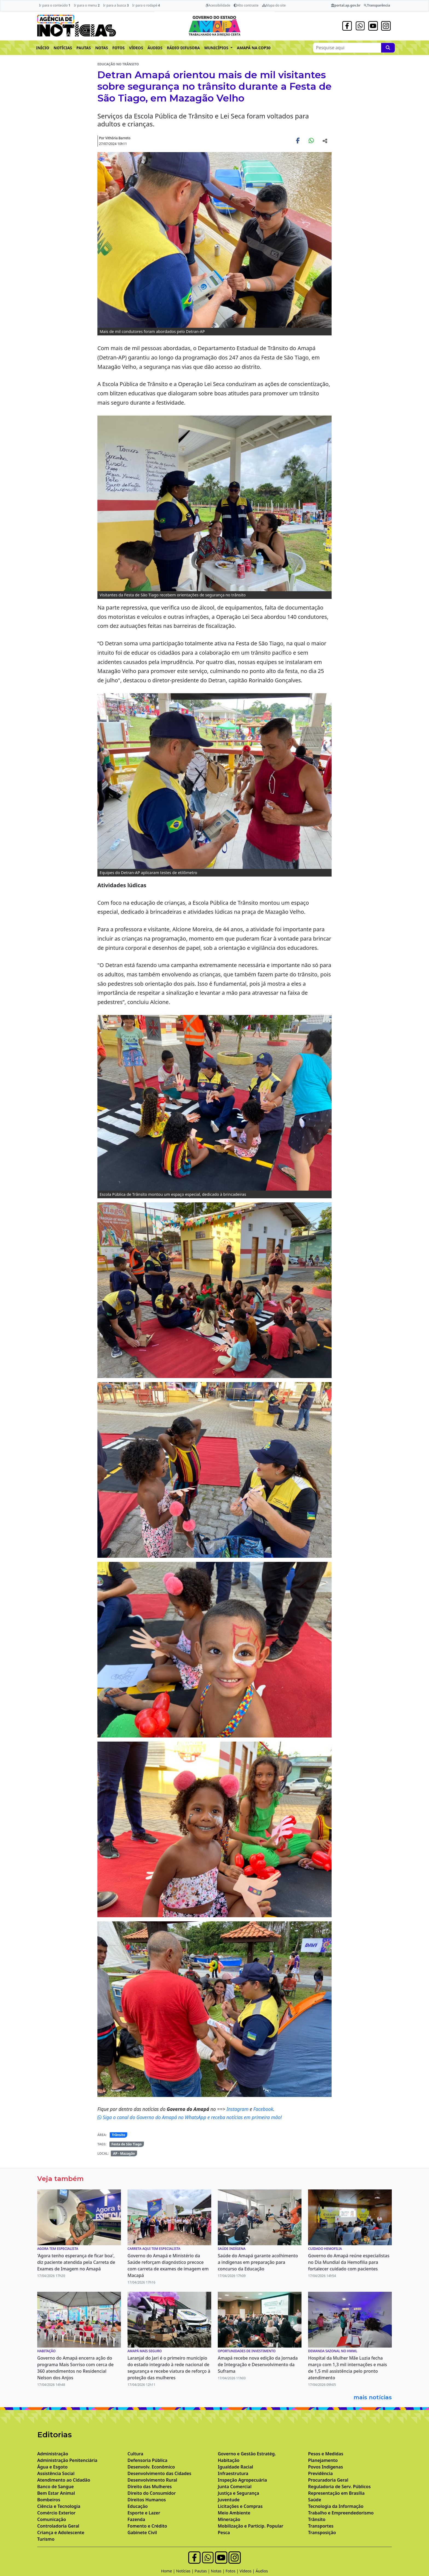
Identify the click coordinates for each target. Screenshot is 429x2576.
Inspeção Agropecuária (242, 2480)
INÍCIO (42, 47)
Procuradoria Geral (328, 2480)
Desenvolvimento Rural (152, 2480)
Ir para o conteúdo (54, 5)
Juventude (229, 2500)
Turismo (45, 2539)
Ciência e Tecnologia (58, 2506)
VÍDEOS (136, 47)
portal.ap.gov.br (345, 5)
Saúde (314, 2500)
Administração (52, 2454)
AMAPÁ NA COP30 (254, 47)
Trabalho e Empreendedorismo (341, 2513)
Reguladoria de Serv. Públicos (339, 2487)
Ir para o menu (87, 5)
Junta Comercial (234, 2487)
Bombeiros (48, 2500)
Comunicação (51, 2519)
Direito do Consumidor (151, 2493)
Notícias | (185, 2571)
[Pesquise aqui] (388, 48)
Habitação (228, 2460)
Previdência (320, 2473)
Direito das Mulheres (149, 2487)
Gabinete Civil (142, 2532)
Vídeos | (248, 2571)
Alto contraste (246, 5)
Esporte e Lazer (143, 2513)
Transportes (321, 2526)
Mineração (229, 2519)
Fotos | (233, 2571)
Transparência (377, 5)
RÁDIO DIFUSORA (183, 47)
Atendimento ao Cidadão (63, 2480)
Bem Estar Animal (56, 2493)
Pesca (224, 2532)
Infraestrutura (233, 2473)
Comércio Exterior (56, 2513)
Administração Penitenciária (67, 2460)
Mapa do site (274, 5)
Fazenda (136, 2519)
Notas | (218, 2571)
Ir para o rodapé (146, 5)
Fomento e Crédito (147, 2526)
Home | (168, 2571)
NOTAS (101, 47)
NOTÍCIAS (63, 47)
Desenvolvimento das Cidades (159, 2473)
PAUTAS (83, 47)
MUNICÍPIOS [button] (217, 47)
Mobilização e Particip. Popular (250, 2526)
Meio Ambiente (234, 2513)
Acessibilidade (217, 5)
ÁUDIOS (155, 47)
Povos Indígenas (325, 2467)
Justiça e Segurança (238, 2493)
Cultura (135, 2454)
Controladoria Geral (58, 2526)
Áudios (262, 2571)
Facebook (263, 2109)
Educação (137, 2506)
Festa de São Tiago (126, 2144)
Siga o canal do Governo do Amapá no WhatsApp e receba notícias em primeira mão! (189, 2117)
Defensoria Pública (147, 2460)
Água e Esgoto (52, 2467)
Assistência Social (55, 2473)
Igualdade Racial (235, 2467)
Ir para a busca (116, 5)
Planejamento (323, 2460)
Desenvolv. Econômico (151, 2467)
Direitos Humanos (146, 2500)
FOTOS (118, 47)
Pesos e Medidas (325, 2454)
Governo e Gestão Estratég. (247, 2454)
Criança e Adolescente (60, 2532)
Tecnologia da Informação (335, 2506)
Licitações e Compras (240, 2506)
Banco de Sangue (55, 2487)
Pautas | (203, 2571)
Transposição (322, 2532)
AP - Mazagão (124, 2153)
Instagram (238, 2109)
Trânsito (118, 2135)
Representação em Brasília (336, 2493)
